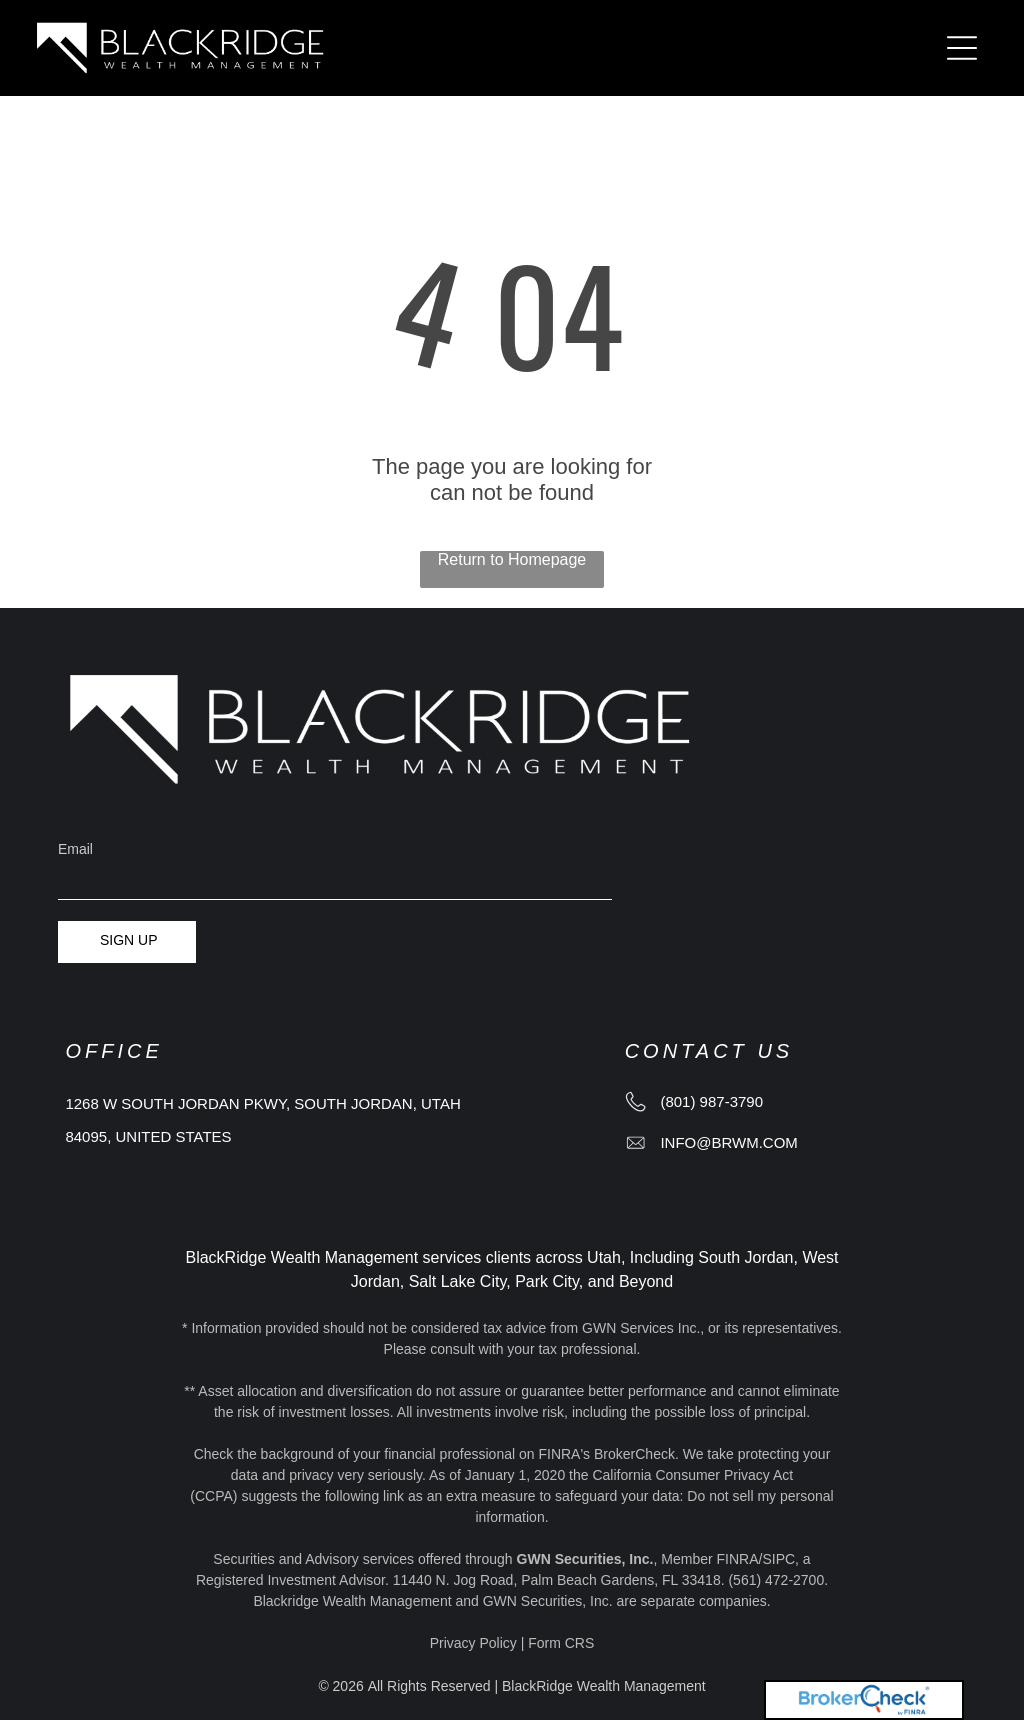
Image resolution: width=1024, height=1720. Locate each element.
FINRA (738, 1559)
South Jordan (745, 1257)
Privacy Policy (473, 1643)
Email (75, 849)
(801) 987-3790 (711, 1101)
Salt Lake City (458, 1281)
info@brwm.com (728, 1142)
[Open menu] (962, 48)
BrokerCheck (634, 1454)
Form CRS (561, 1643)
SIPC (778, 1559)
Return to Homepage (512, 559)
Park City (547, 1281)
